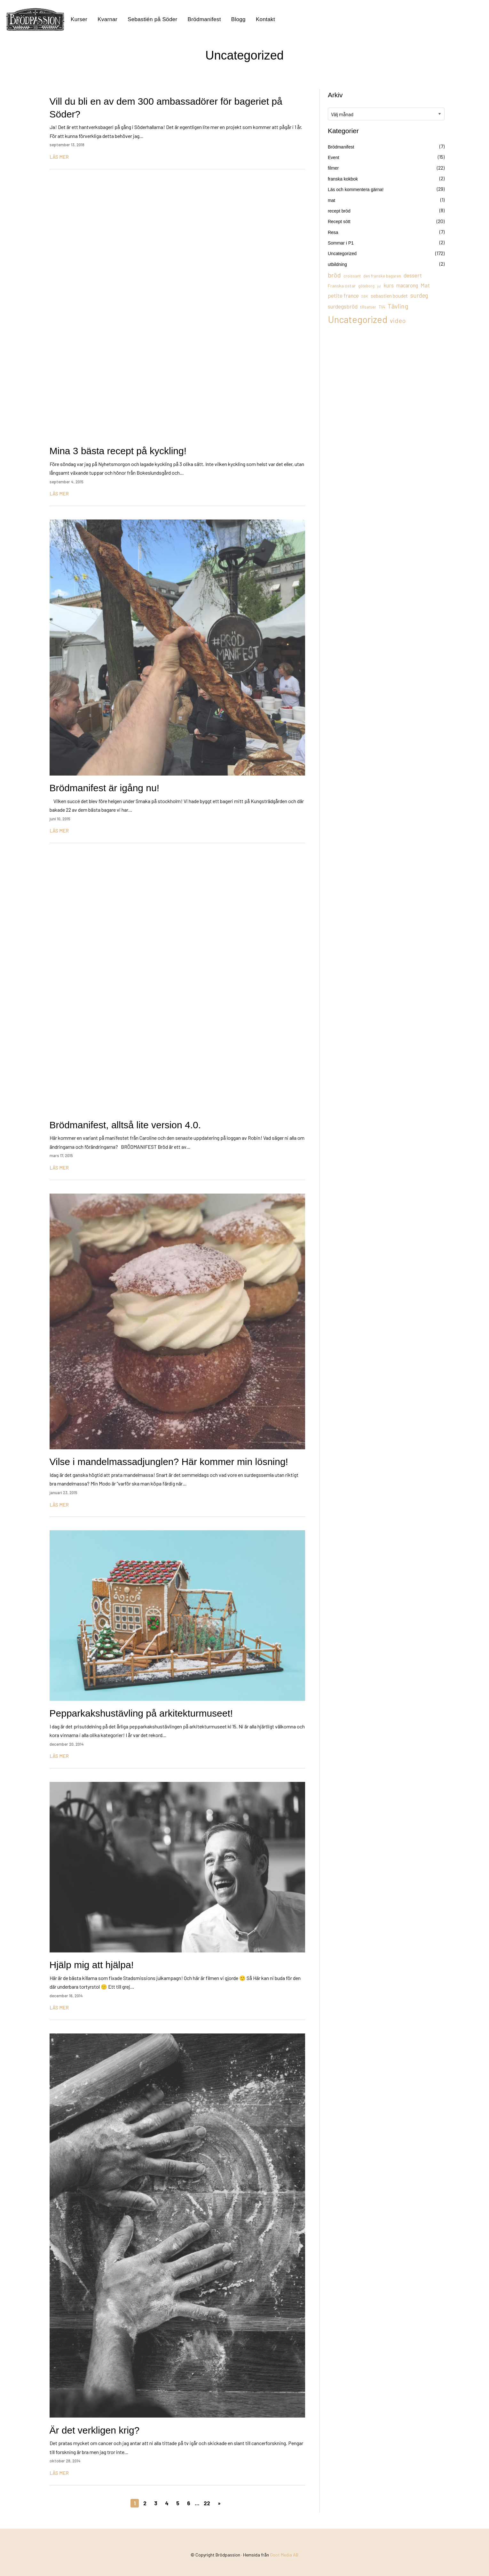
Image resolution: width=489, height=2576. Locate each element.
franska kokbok (343, 178)
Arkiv (335, 95)
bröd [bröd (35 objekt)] (334, 275)
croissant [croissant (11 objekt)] (352, 275)
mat (331, 200)
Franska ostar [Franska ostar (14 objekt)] (342, 285)
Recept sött (339, 221)
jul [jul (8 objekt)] (379, 286)
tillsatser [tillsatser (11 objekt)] (368, 307)
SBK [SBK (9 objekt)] (364, 296)
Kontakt (265, 19)
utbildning (337, 264)
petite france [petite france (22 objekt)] (343, 295)
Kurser (79, 19)
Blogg (238, 19)
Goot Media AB (284, 2554)
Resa (333, 232)
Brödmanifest (204, 19)
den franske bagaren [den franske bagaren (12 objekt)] (382, 275)
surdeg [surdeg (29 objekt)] (419, 295)
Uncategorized (342, 253)
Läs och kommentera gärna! (355, 189)
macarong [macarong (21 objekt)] (407, 285)
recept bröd (339, 210)
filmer (333, 168)
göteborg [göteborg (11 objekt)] (366, 285)
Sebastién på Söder (152, 19)
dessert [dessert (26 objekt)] (413, 275)
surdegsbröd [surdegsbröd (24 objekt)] (343, 306)
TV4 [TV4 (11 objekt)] (382, 307)
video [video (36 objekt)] (398, 320)
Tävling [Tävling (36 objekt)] (398, 306)
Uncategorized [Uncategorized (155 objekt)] (357, 319)
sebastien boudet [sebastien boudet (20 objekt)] (389, 296)
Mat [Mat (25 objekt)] (425, 285)
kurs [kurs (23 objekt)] (388, 285)
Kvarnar (107, 19)
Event (333, 157)
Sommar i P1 (341, 243)
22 (207, 2503)
